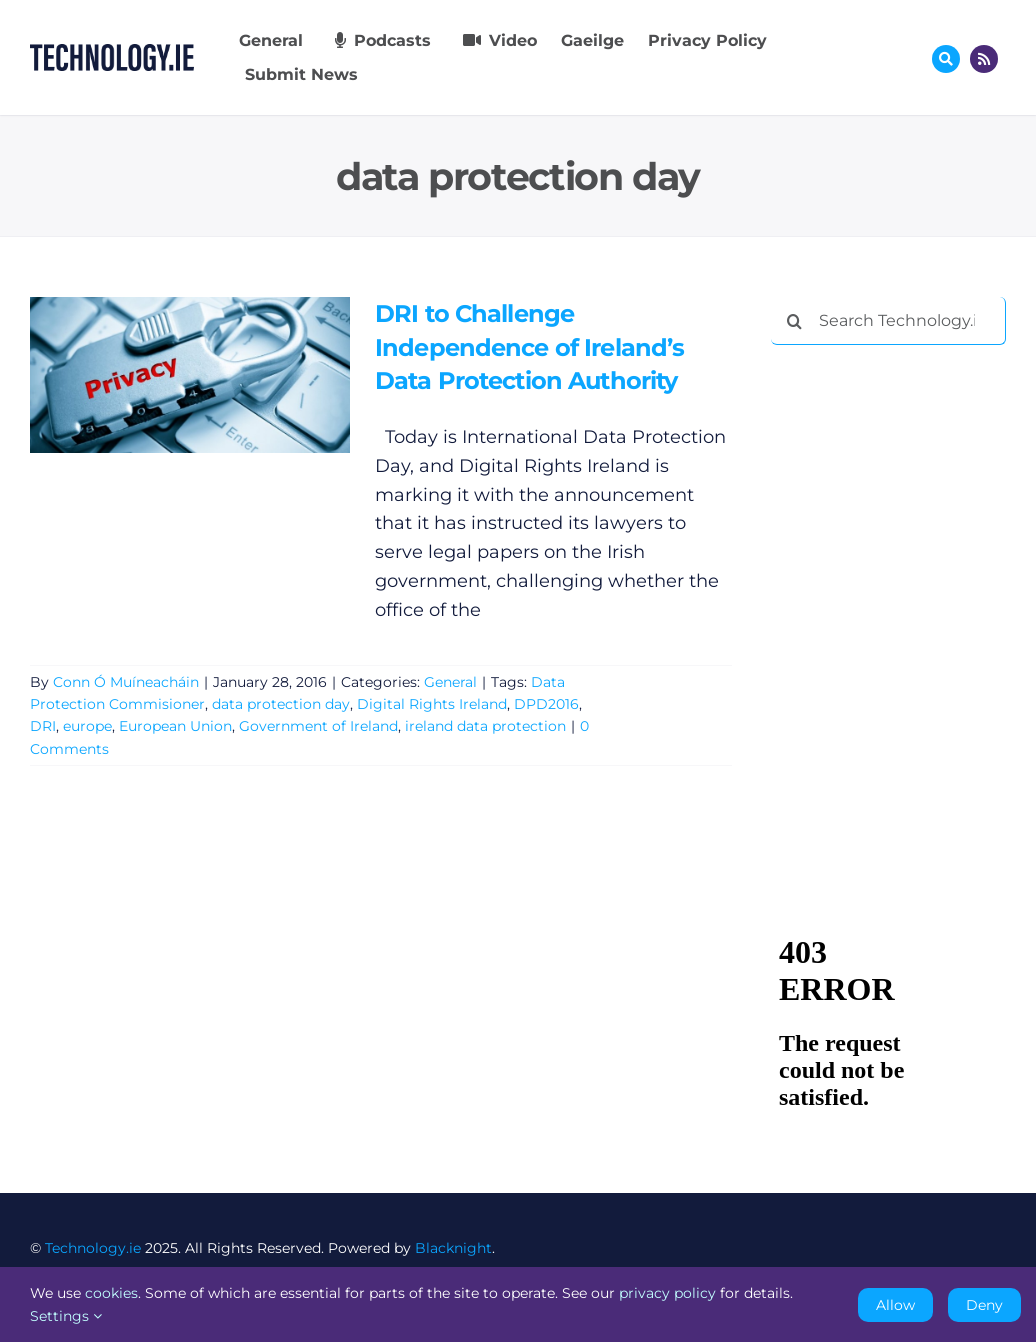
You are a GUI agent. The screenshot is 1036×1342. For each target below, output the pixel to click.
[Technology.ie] (112, 53)
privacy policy (667, 1293)
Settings (66, 1316)
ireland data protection (485, 726)
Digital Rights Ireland (432, 704)
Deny (984, 1305)
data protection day (281, 704)
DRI (43, 726)
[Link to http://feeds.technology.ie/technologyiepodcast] (984, 59)
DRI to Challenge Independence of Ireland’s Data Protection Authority (529, 347)
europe (87, 726)
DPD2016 (546, 704)
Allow (895, 1305)
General (450, 682)
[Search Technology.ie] (888, 321)
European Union (175, 726)
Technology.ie (93, 1248)
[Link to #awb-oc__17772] (946, 59)
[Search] (795, 321)
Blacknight (453, 1248)
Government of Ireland (318, 726)
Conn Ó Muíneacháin (126, 682)
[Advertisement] (903, 490)
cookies (111, 1293)
